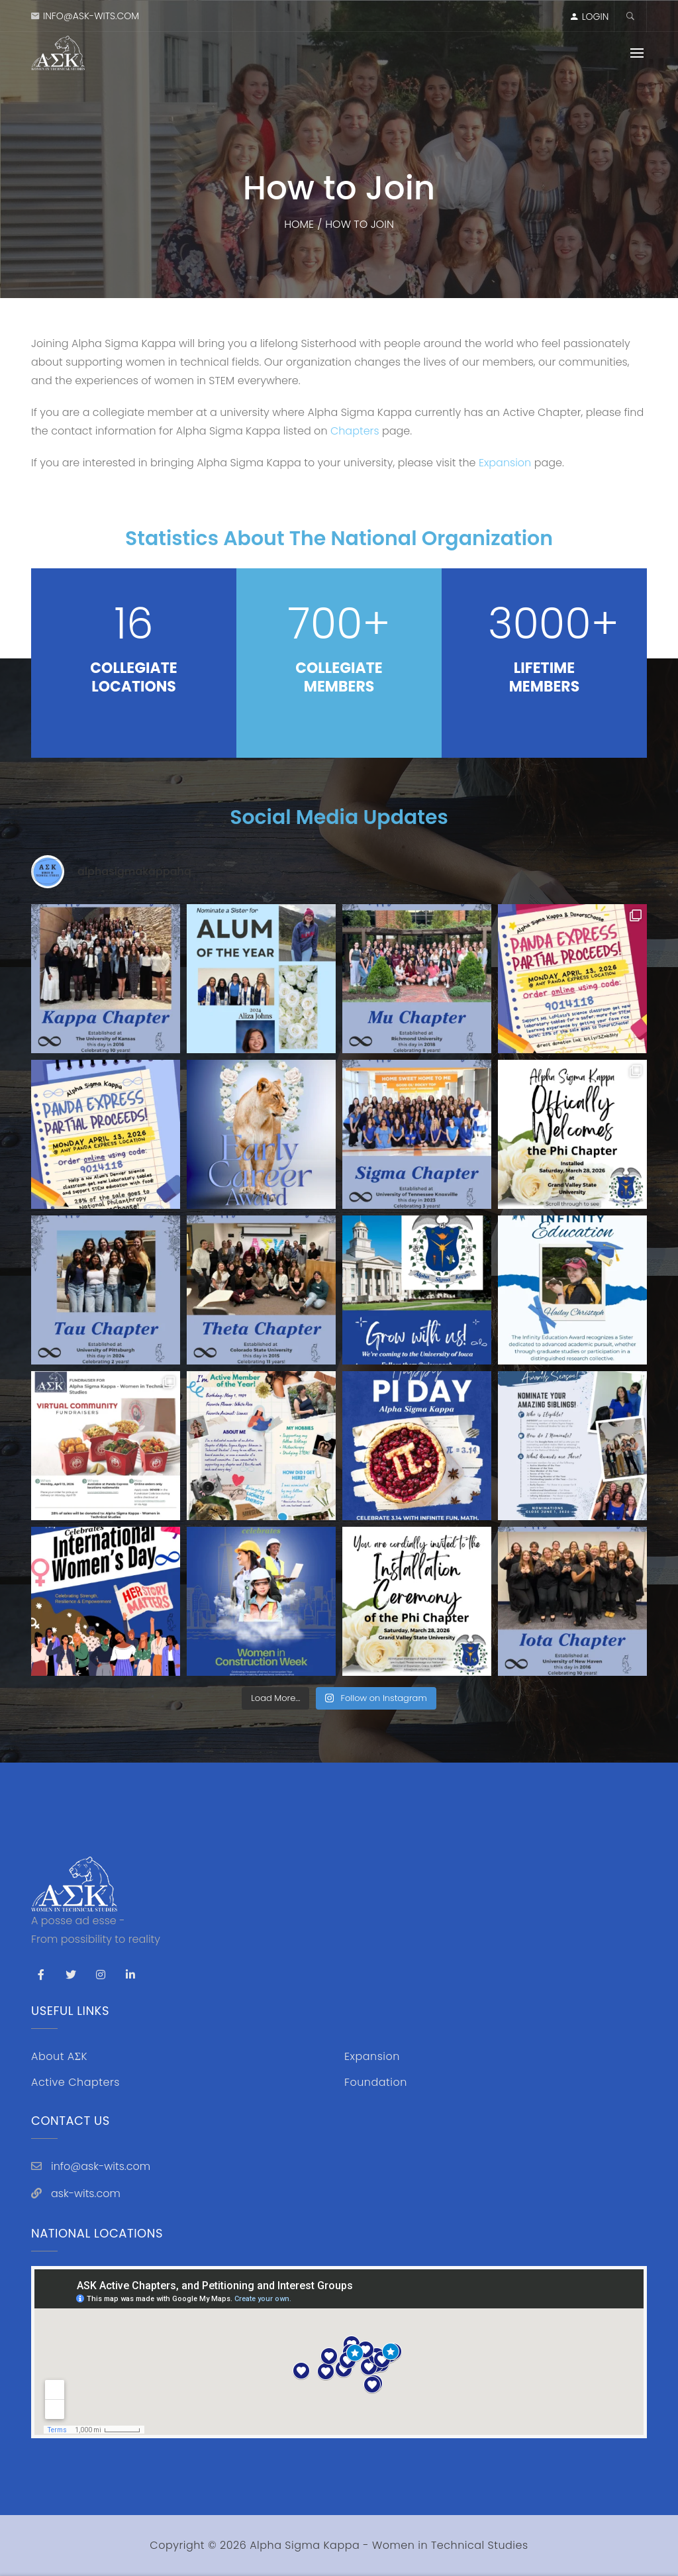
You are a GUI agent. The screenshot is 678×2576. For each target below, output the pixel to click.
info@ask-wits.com (91, 16)
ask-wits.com (86, 2193)
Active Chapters (75, 2082)
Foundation (375, 2082)
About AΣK (59, 2056)
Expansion (506, 462)
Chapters (354, 430)
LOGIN (595, 16)
